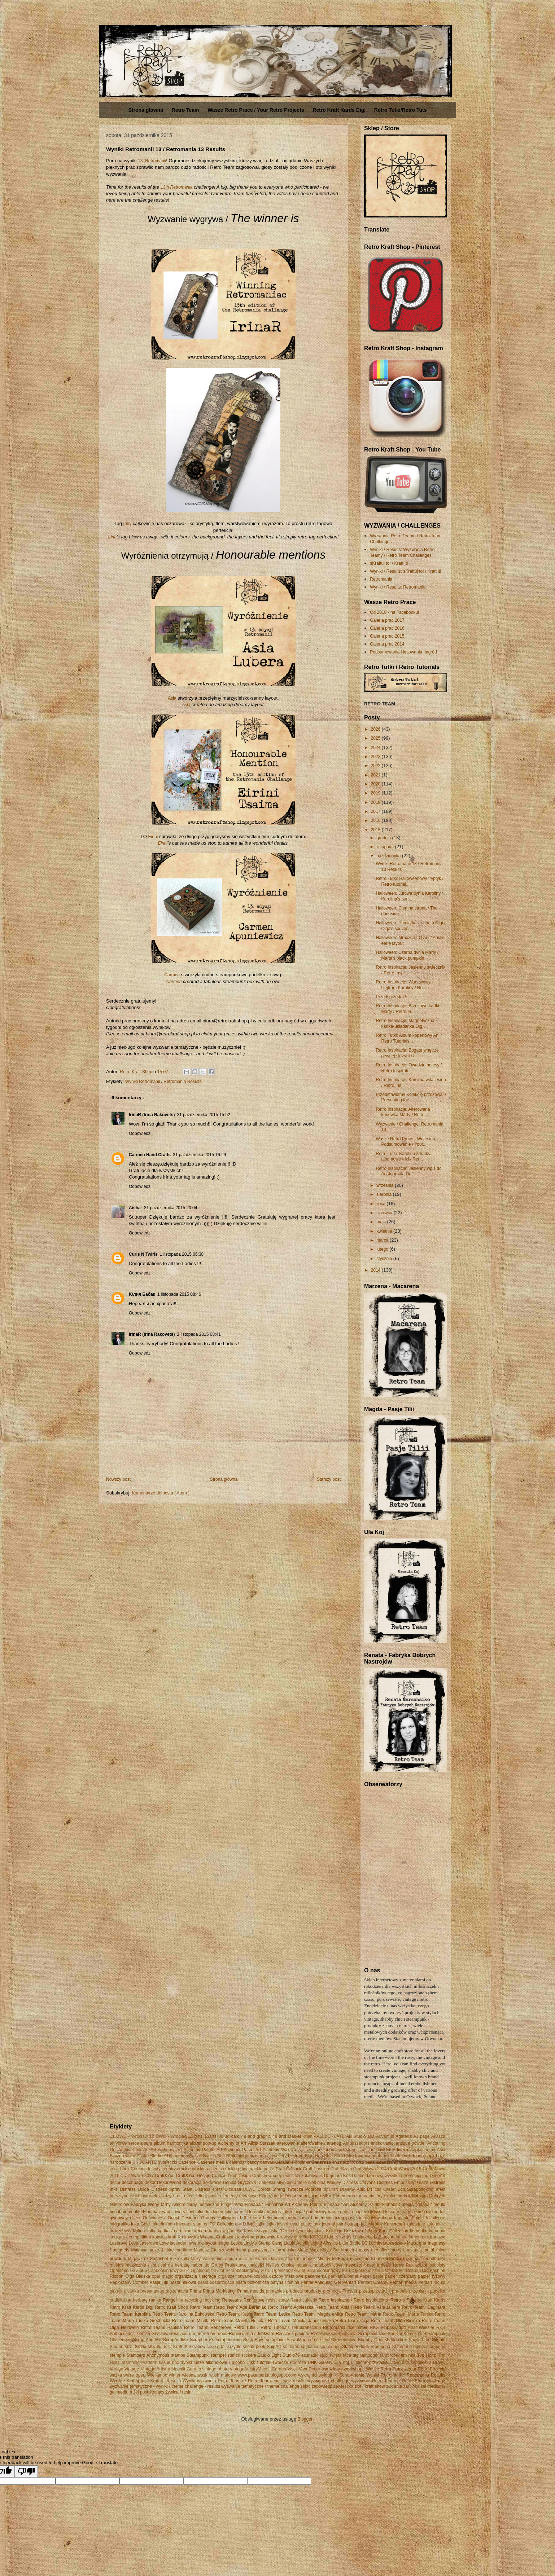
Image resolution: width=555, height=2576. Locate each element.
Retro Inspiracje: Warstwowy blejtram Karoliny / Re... (403, 984)
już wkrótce (372, 2224)
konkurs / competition (130, 2237)
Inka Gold (140, 2224)
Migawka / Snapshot (148, 2258)
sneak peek (254, 2346)
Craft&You (165, 2175)
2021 (376, 775)
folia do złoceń (209, 2211)
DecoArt (437, 2175)
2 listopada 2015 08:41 (198, 1334)
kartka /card (195, 2230)
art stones (349, 2149)
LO (365, 2243)
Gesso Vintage (397, 2211)
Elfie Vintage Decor (277, 2195)
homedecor (322, 2217)
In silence (435, 2217)
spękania (309, 2346)
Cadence (187, 2162)
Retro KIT (400, 2300)
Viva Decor (309, 2369)
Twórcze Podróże (289, 2362)
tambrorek (389, 2355)
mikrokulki (179, 2258)
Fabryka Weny (145, 2204)
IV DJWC (246, 2224)
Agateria (404, 2136)
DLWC (249, 2189)
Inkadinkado (163, 2224)
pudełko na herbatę (129, 2300)
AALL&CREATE (329, 2136)
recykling (212, 2300)
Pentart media (403, 2282)
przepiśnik (419, 2291)
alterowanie (288, 2143)
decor (115, 2182)
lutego (382, 1249)
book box (380, 2155)
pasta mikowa (183, 2282)
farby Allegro (173, 2204)
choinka (302, 2162)
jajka (261, 2224)
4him (308, 2136)
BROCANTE (144, 2162)
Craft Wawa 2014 (370, 2168)
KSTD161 (319, 2237)
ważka (116, 2375)
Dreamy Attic (352, 2189)
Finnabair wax (156, 2211)
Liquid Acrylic (296, 2243)
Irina (112, 537)
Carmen (172, 974)
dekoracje (212, 2182)
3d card (232, 2136)
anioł (389, 2143)
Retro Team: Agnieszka (291, 2307)
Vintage (131, 2369)
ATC (167, 2155)
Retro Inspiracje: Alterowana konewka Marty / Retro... (403, 1112)
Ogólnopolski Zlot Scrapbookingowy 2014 (149, 2270)
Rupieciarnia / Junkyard (251, 2333)
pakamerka (315, 2276)
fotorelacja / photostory (305, 2211)
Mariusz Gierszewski (214, 2250)
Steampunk (198, 2355)
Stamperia (380, 2346)
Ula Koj (342, 2362)
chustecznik (343, 2162)
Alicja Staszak (261, 2143)
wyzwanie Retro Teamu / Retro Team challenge (398, 2380)
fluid (190, 2211)
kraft (172, 2237)
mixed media (362, 2258)
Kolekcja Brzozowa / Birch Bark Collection (367, 2230)
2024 (376, 747)
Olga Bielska (137, 2276)
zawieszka (343, 2386)
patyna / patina (285, 2282)
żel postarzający (148, 2392)
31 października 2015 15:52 (203, 1114)
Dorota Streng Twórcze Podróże (289, 2189)
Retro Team (185, 110)
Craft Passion (316, 2168)
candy (253, 2162)
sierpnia (384, 1194)
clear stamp (387, 2162)
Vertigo (116, 2369)
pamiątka (337, 2276)
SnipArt (274, 2346)
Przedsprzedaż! (391, 996)
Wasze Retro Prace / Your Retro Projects (255, 110)
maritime (183, 2250)
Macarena (416, 2243)
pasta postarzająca (216, 2282)
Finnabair (254, 2204)
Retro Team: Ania (332, 2307)
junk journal (324, 2224)
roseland (179, 2333)
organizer (227, 2276)
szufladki (309, 2355)
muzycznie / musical (146, 2265)
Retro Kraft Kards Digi (339, 110)
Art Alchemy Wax (272, 2149)
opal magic (163, 2276)
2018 (376, 802)
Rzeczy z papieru (292, 2333)
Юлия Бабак (142, 1294)
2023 (376, 756)
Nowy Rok (403, 2265)
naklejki (256, 2265)
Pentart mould (431, 2282)
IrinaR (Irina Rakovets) (152, 1114)
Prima (195, 2291)
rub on (195, 2333)
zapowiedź (322, 2386)
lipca (381, 1203)
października (389, 855)
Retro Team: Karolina (130, 2314)
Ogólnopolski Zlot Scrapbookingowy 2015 (230, 2270)
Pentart (349, 2282)
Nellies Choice (280, 2265)
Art (146, 2149)
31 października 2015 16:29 (199, 1154)
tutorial (263, 2362)
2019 (376, 793)
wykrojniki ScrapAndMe (341, 2375)
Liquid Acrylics (324, 2243)
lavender (178, 2243)
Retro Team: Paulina (161, 2327)
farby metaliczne (203, 2204)
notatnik (304, 2265)
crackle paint (235, 2168)
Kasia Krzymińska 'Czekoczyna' (275, 2230)
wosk (202, 2375)
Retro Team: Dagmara (423, 2307)
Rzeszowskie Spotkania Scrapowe (344, 2333)
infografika (120, 2224)
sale (382, 2333)
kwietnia (384, 1231)
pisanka (131, 2291)
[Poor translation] (26, 2471)
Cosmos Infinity (145, 2168)
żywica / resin (179, 2392)
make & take (161, 2250)
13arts (211, 2136)
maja (381, 1221)
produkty (313, 2291)
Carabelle (284, 2162)
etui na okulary (368, 2195)
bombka (363, 2155)
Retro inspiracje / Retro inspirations (353, 2300)
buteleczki (167, 2162)
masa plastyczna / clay (258, 2250)
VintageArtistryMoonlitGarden (258, 2369)
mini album (226, 2258)
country (169, 2168)
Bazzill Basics (202, 2155)
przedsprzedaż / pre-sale (383, 2291)
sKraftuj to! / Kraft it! (389, 563)
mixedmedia (389, 2258)
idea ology (369, 2217)
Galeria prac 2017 (387, 620)
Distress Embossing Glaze (402, 2182)
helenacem (273, 2217)
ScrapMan (296, 2339)
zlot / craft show (369, 2386)
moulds (117, 2265)
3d (220, 2136)
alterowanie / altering (321, 2143)
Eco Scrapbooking (416, 2189)
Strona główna (145, 110)
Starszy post (329, 1479)
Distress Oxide (134, 2189)
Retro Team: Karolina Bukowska (183, 2314)
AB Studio (356, 2136)
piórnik (116, 2291)
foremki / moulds (265, 2211)
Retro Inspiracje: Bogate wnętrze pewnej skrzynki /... (407, 1053)
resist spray (277, 2300)
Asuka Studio (149, 2155)
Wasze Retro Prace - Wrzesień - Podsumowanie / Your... (406, 1141)
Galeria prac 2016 (387, 628)
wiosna (189, 2375)
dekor (150, 2182)
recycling (193, 2300)
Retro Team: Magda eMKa (318, 2314)
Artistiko (400, 2149)
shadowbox (396, 2339)
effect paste (207, 2195)
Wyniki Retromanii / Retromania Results (163, 1081)
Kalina (139, 2230)
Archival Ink (129, 2149)
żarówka (411, 2386)
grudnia (384, 837)
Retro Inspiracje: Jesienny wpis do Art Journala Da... (408, 1171)
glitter (135, 2217)
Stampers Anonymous (148, 2355)
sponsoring (330, 2346)
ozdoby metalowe (286, 2276)
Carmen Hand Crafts (150, 1154)
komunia (437, 2230)
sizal (129, 2346)
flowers (178, 2211)
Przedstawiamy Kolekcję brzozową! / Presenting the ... (411, 1097)
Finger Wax (232, 2204)
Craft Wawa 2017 (137, 2175)
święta (335, 2355)
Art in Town (303, 2149)
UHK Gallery (320, 2362)
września (385, 1185)
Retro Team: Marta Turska (408, 2314)
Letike (236, 2243)
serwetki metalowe (338, 2339)
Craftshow (262, 2175)
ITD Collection (222, 2224)
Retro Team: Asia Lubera (375, 2307)
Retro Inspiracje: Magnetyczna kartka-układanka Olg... (405, 1023)
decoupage (132, 2182)
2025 (376, 738)
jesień (282, 2224)
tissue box (169, 2362)
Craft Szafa (341, 2168)
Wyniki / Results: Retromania (397, 587)
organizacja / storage (195, 2276)
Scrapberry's (202, 2339)
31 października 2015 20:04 (170, 1207)
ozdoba (260, 2276)
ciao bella (365, 2162)
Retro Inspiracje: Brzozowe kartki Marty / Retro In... (407, 1008)
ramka (155, 2300)
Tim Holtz (426, 2355)
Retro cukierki (303, 2300)
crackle (184, 2168)
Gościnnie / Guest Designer (171, 2217)
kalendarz (415, 2224)
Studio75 (291, 2355)
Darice (358, 2175)
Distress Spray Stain (171, 2189)
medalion (380, 2250)
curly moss (283, 2175)
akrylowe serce (124, 2143)
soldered (291, 2346)
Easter (389, 2189)
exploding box (397, 2195)
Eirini (153, 836)
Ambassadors (356, 2143)
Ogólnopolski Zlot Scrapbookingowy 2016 (311, 2270)
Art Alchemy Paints (195, 2149)
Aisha (135, 1207)
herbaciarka (298, 2217)
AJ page (421, 2136)
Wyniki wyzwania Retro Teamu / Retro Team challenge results (244, 2380)
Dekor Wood (169, 2182)
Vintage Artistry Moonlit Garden (171, 2369)
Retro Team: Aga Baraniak (240, 2307)
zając (306, 2386)
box (430, 2155)
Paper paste (371, 2276)
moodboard (434, 2258)
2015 (376, 829)
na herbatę (179, 2265)
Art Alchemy (162, 2149)
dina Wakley (329, 2182)
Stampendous (355, 2346)
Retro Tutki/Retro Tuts (400, 110)
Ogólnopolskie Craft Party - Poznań (387, 2270)
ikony (387, 2217)
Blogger (305, 2419)
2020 (376, 784)
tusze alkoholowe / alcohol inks (224, 2362)
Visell (292, 2369)
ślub (324, 2355)
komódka (419, 2230)
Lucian (375, 2243)
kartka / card (170, 2230)
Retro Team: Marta (363, 2314)
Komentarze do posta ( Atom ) (160, 1493)
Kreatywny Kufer (293, 2237)
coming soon (433, 2162)
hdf (243, 2217)
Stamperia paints (408, 2346)
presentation (152, 2291)
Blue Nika (333, 2155)
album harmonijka (171, 2143)
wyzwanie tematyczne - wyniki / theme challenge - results (165, 2386)
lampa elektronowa (427, 2237)
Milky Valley (202, 2258)
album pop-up (202, 2143)
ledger (224, 2243)
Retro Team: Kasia (234, 2314)
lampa (402, 2237)
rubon (222, 2333)
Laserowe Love (154, 2243)
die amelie (297, 2182)
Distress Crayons (359, 2182)
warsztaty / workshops (343, 2369)
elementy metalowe (239, 2195)
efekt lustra (140, 2195)
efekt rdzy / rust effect (174, 2195)
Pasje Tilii (158, 2282)
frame (333, 2211)
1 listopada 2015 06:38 (182, 1254)
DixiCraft (232, 2189)
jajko (271, 2224)
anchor (377, 2143)
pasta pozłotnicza (252, 2282)
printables (275, 2291)
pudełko (437, 2291)
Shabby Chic (370, 2339)
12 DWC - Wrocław (168, 2136)
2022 (376, 765)
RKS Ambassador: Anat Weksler (402, 2327)
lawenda (196, 2243)
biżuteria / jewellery (268, 2155)
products (294, 2291)
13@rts (196, 2136)
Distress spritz (209, 2189)
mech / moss (356, 2250)
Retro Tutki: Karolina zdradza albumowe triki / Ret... (404, 1156)
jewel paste (300, 2224)
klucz (319, 2230)
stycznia (384, 1258)
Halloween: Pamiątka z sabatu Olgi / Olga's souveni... (410, 925)
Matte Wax (308, 2250)
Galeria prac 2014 (387, 644)
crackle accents (207, 2168)
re (181, 2300)
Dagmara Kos (337, 2175)
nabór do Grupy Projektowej (219, 2265)
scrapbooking (228, 2339)
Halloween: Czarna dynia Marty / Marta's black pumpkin (407, 955)
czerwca (384, 1212)
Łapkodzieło (394, 2243)
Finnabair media (398, 2204)
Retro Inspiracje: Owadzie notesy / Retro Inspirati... (409, 1067)
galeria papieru (354, 2211)
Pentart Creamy (373, 2282)
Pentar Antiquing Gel (321, 2282)
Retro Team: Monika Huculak (239, 2320)
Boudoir (418, 2155)
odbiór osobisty (430, 2265)
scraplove (275, 2339)
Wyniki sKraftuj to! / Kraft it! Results (145, 2380)
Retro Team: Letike (272, 2314)
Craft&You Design (193, 2175)
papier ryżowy (432, 2276)
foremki (240, 2211)
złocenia (394, 2386)
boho (349, 2155)
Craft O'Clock (288, 2168)
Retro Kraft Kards (428, 2300)
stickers (248, 2355)
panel (353, 2276)
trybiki (186, 2362)
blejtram (295, 2155)
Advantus (385, 2136)
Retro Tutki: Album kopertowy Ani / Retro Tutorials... (409, 1038)
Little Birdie (349, 2243)
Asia (172, 698)
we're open (134, 2375)
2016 (376, 820)
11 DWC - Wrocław (129, 2136)
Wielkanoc (157, 2375)
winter (174, 2375)
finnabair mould (430, 2204)
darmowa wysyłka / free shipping (397, 2175)
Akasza (438, 2136)
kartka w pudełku (225, 2230)
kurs (334, 2237)
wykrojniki (307, 2375)
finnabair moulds (125, 2211)
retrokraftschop (306, 2327)
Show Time (419, 2339)
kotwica (159, 2237)
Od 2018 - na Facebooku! (394, 612)
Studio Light (269, 2355)
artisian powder (375, 2149)
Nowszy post (118, 1479)
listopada (385, 846)
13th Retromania (177, 187)
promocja (332, 2291)
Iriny (127, 523)
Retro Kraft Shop (171, 2307)
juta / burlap (347, 2224)
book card (400, 2155)
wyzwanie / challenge (328, 2380)
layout (211, 2243)
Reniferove (254, 2300)
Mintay (324, 2258)
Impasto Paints (409, 2217)
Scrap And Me (147, 2339)
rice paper (358, 2327)
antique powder (411, 2143)
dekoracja (192, 2182)
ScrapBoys (253, 2339)
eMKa (325, 2195)
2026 (376, 729)
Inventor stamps (191, 2224)
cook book (120, 2168)
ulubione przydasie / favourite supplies (389, 2362)
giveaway (119, 2217)
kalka (152, 2230)
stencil (233, 2355)
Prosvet (349, 2291)
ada (371, 2136)
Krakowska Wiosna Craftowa (205, 2237)
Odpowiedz (139, 1133)
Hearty (254, 2217)
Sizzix (140, 2346)
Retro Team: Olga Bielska (395, 2320)
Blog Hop (314, 2155)
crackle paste (261, 2168)
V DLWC (436, 2362)
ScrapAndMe (175, 2339)
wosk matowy (222, 2375)
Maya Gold (331, 2250)
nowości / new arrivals (368, 2265)
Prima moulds (250, 2291)
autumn (181, 2155)
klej (310, 2230)
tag (356, 2355)
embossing (307, 2195)
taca (347, 2355)
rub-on (209, 2333)
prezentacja (177, 2291)
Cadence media (212, 2162)
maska (289, 2250)
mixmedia (412, 2258)
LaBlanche (384, 2237)
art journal (326, 2149)
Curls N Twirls (143, 1254)
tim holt (408, 2355)
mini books (249, 2258)
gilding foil (435, 2211)
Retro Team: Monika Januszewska (301, 2320)
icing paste (346, 2217)
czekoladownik (309, 2175)
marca (383, 1240)
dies (312, 2182)
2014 (376, 1270)
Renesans (231, 2300)
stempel (218, 2355)
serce (313, 2339)
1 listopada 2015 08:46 (179, 1294)
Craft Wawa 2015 (404, 2168)
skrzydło (233, 2346)
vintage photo (215, 2369)
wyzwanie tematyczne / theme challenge (260, 2386)
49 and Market (286, 2136)
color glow (409, 2162)
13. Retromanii (152, 160)
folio (228, 2211)
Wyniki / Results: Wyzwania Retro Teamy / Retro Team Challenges (402, 552)
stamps (178, 2355)
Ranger (170, 2300)
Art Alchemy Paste (235, 2149)
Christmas (321, 2162)
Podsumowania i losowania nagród (403, 652)
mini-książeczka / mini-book (289, 2258)
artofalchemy (422, 2149)
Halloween (228, 2217)
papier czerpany (400, 2276)
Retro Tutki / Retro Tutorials (261, 2327)
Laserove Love (124, 2243)
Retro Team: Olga (352, 2320)
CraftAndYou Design (231, 2175)
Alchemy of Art (232, 2143)
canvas (267, 2162)
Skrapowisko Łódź (206, 2346)
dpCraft (331, 2189)
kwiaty (345, 2237)
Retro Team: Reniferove (207, 2327)
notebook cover (329, 2265)
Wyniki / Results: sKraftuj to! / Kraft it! (405, 571)
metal (428, 2250)
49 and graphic (256, 2136)
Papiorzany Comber (129, 2282)
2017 (376, 811)
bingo (242, 2155)
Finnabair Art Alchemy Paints (293, 2204)
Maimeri (139, 2250)
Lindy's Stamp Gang (263, 2243)
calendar (238, 2162)
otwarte (244, 2276)
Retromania (381, 579)
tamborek (369, 2355)
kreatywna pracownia (255, 2237)
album (146, 2143)
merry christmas (406, 2250)
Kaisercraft (394, 2224)
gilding (418, 2211)
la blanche (362, 2237)
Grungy (208, 2217)
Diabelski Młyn (271, 2182)
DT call (374, 2189)
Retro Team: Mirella (190, 2320)
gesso (375, 2211)
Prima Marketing (219, 2291)
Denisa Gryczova (239, 2182)
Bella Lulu (226, 2155)
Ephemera (343, 2195)
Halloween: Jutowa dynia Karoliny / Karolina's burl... (409, 896)
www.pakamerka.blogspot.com (266, 2375)
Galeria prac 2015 (387, 636)
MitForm (340, 2258)
